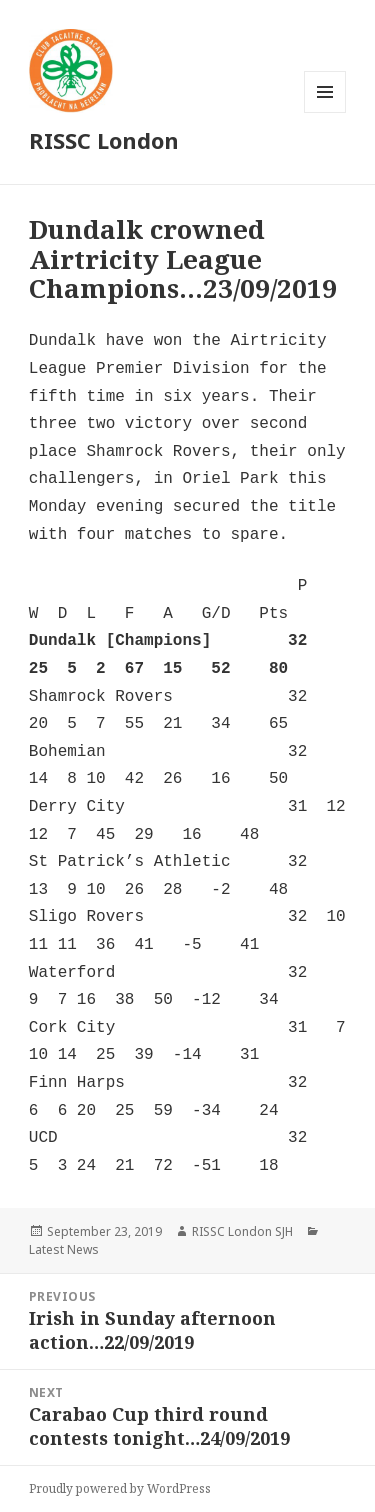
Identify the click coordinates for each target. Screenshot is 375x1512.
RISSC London (104, 140)
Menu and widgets (325, 112)
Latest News (64, 1249)
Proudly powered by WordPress (120, 1488)
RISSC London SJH (242, 1231)
